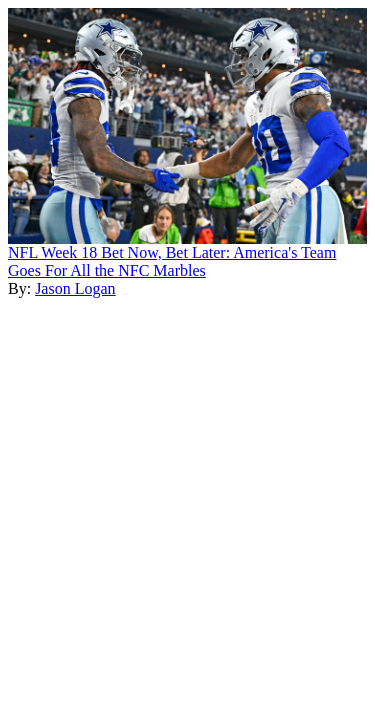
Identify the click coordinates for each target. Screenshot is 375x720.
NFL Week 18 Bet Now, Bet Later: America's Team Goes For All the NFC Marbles (172, 261)
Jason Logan (75, 288)
